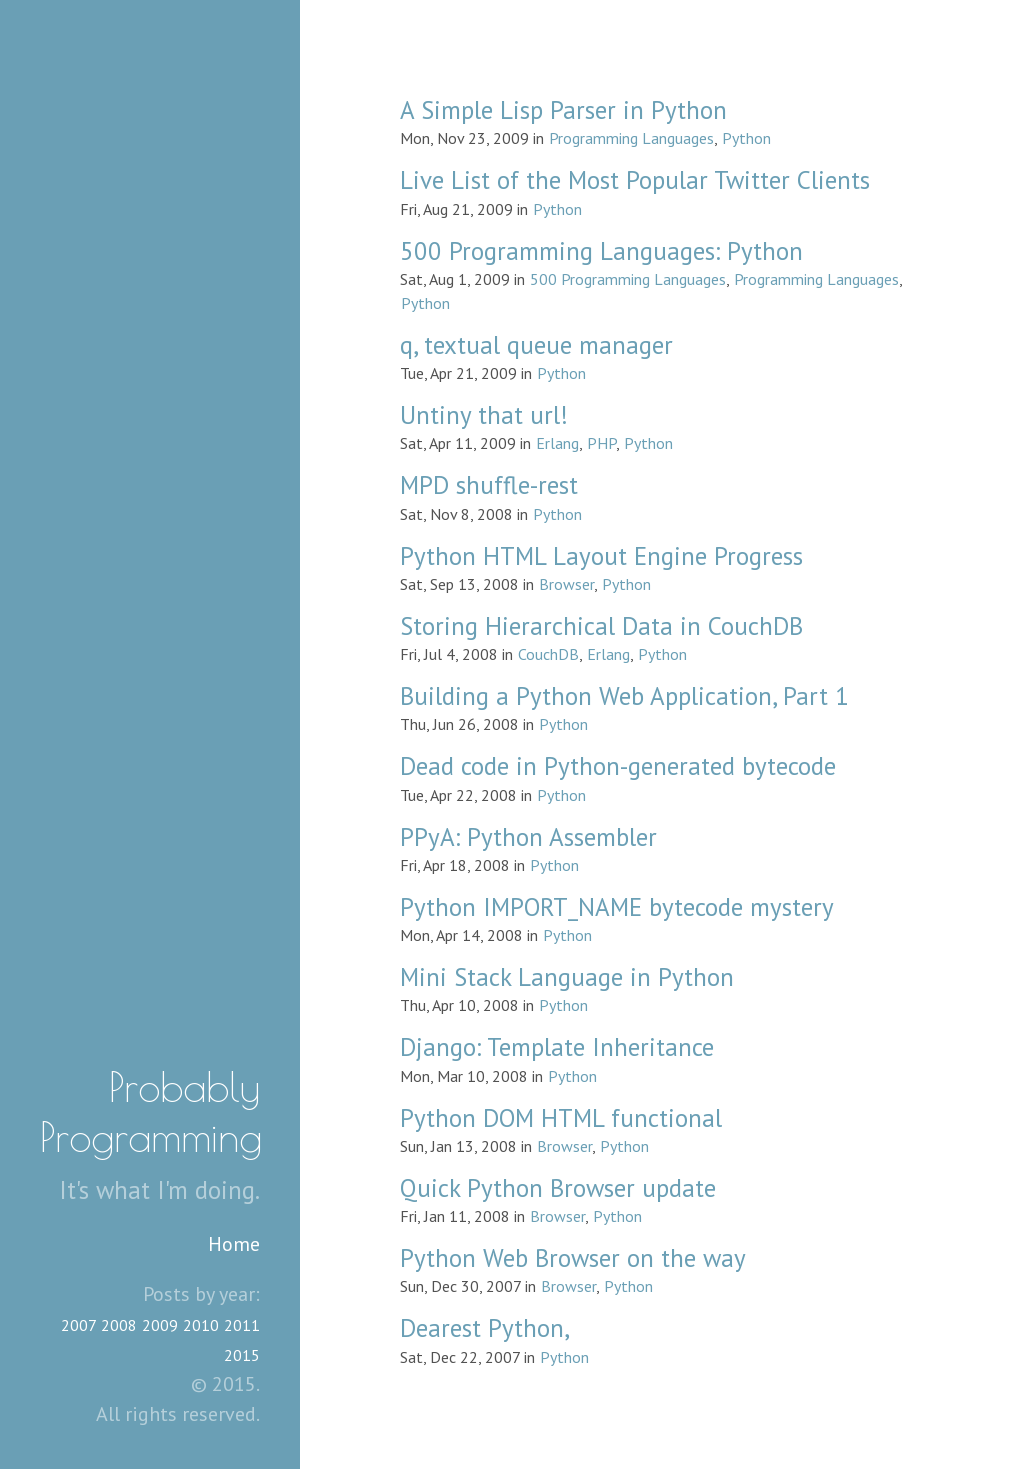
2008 (119, 1325)
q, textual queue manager (536, 345)
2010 (201, 1325)
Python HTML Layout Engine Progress (601, 556)
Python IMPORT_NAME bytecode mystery (617, 907)
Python (746, 138)
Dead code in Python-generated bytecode (618, 766)
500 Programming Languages (628, 279)
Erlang (557, 443)
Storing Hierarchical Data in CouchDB (601, 626)
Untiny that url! (484, 415)
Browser (566, 584)
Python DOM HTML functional (561, 1118)
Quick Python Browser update (558, 1188)
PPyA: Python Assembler (528, 837)
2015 (242, 1355)
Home (234, 1244)
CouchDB (548, 654)
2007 (78, 1325)
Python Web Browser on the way (573, 1258)
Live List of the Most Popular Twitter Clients (635, 180)
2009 (160, 1325)
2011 (242, 1325)
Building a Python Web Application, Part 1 (624, 696)
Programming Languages (631, 138)
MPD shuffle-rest (489, 485)
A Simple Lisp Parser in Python (563, 110)
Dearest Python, (485, 1328)
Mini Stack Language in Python (567, 977)
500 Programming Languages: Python (601, 251)
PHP (601, 443)
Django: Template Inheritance (557, 1047)
